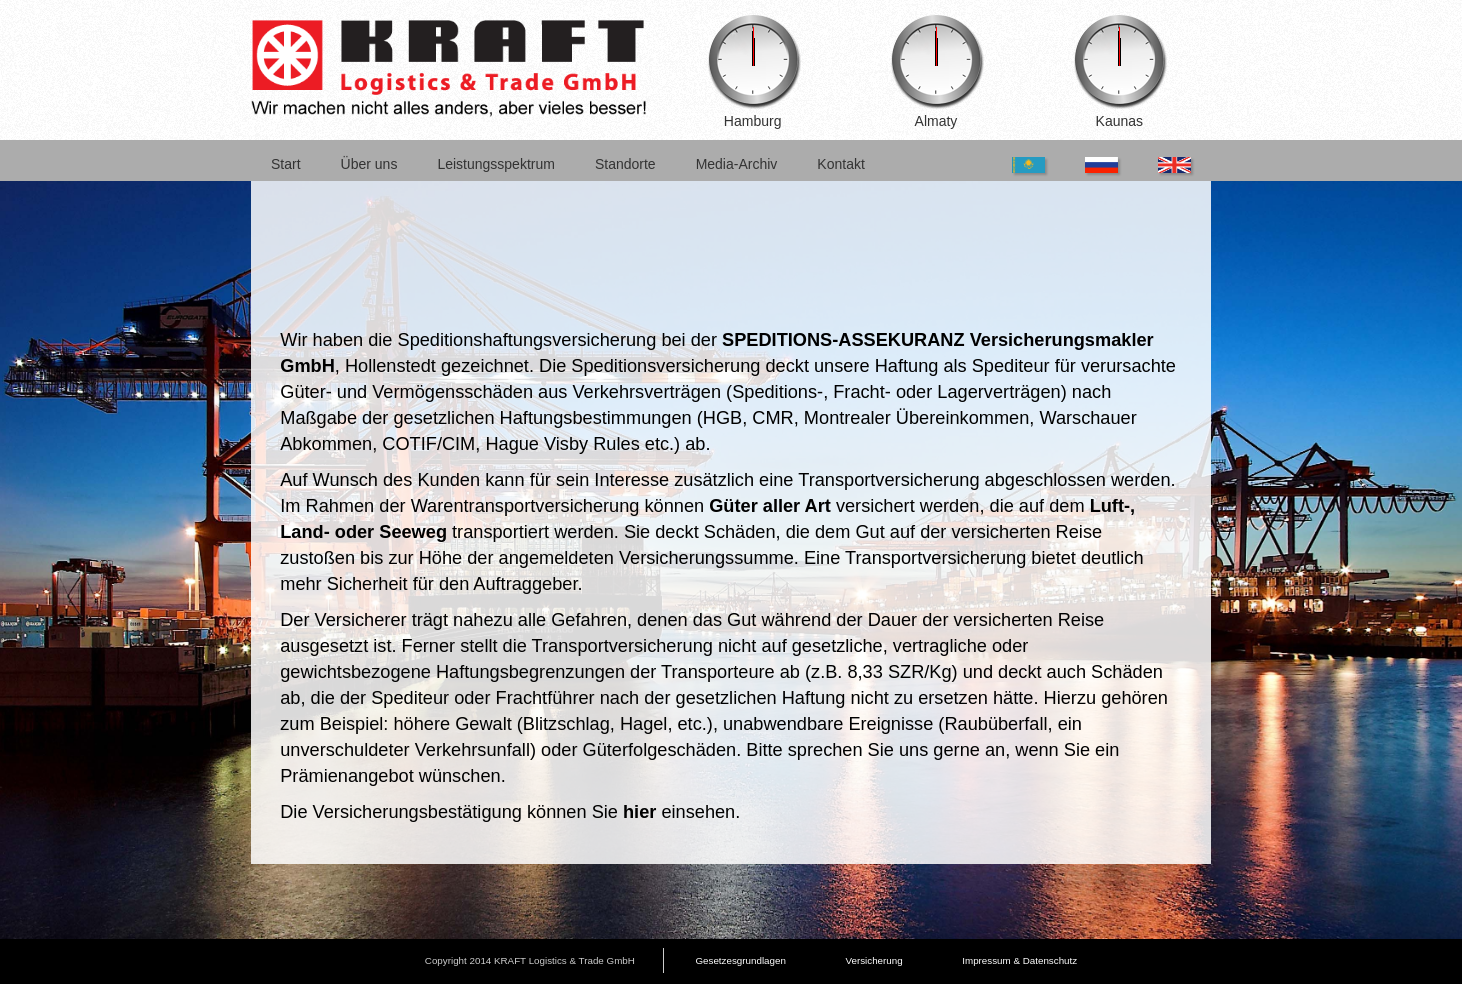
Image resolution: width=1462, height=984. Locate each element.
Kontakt (840, 164)
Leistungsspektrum (496, 164)
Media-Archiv (737, 164)
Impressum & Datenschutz (1019, 960)
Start (286, 164)
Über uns (369, 164)
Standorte (625, 164)
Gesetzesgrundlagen (740, 960)
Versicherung (873, 960)
